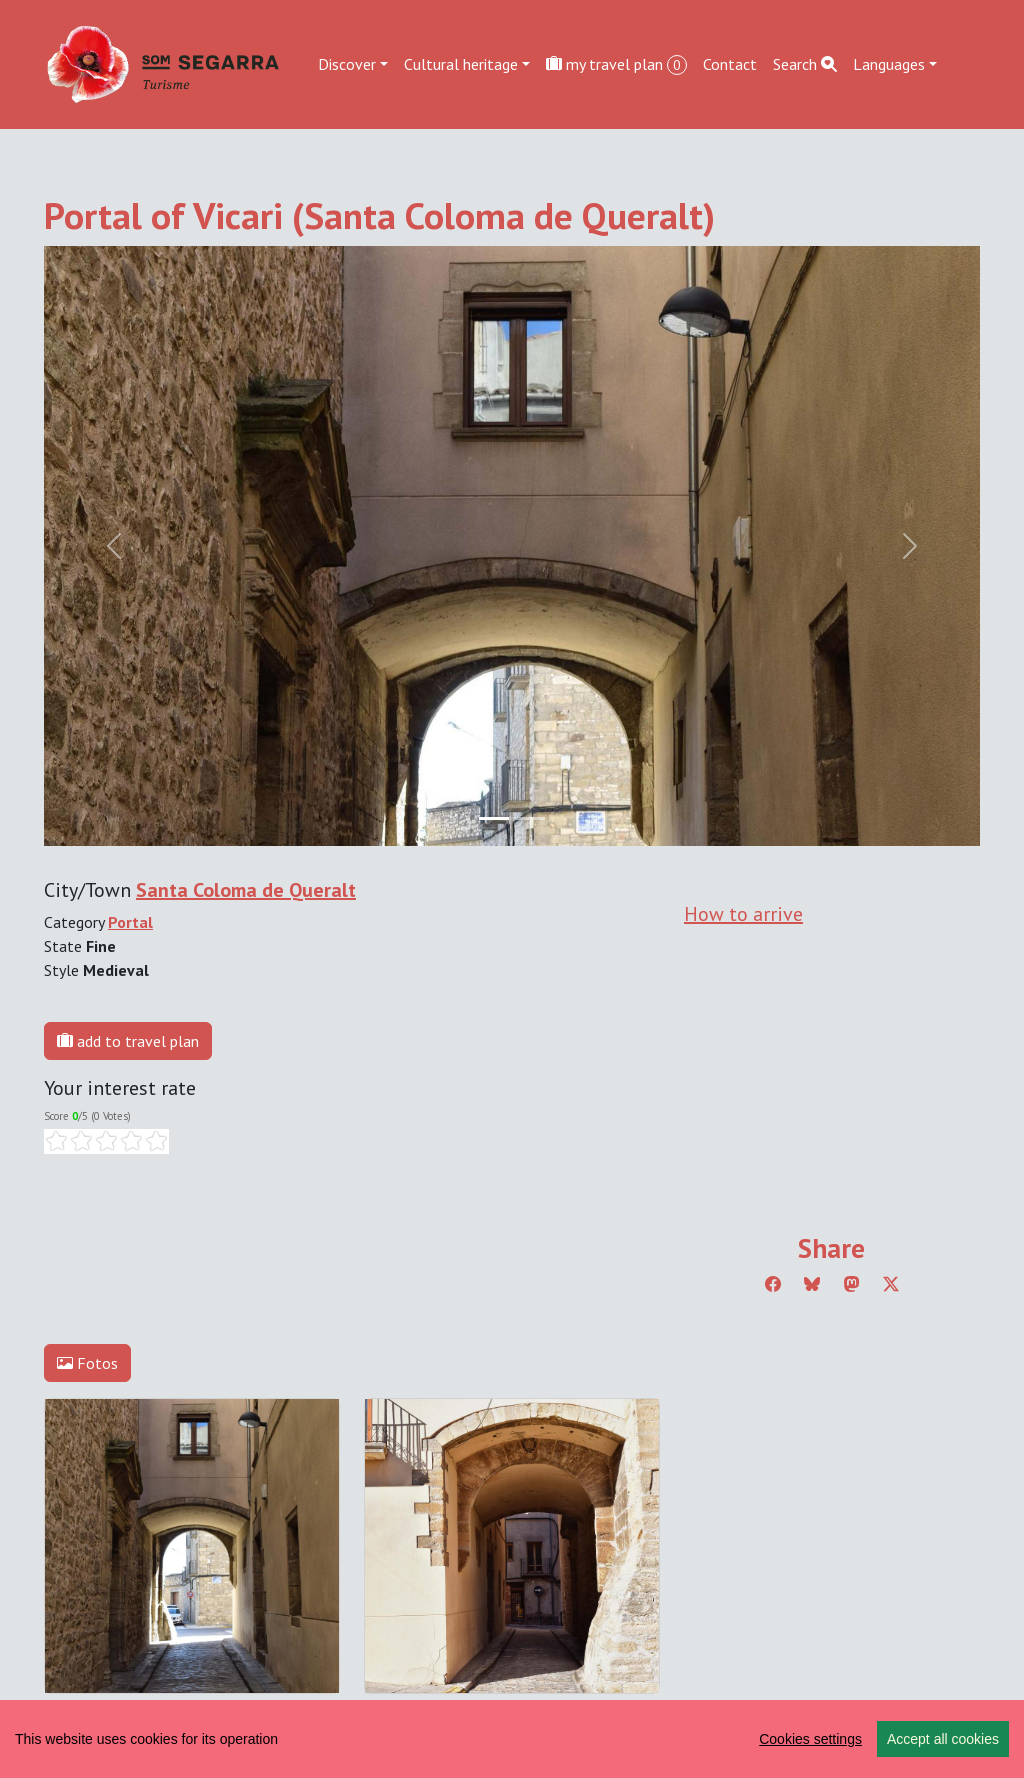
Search (805, 64)
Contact (730, 64)
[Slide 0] (494, 818)
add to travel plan (128, 1041)
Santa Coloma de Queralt (246, 890)
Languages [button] (889, 64)
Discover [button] (347, 64)
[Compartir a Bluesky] (812, 1284)
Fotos (87, 1363)
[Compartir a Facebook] (773, 1284)
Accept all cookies (943, 1739)
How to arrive (743, 914)
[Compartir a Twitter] (891, 1284)
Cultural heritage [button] (461, 64)
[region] (512, 1739)
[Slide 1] (530, 818)
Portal (130, 922)
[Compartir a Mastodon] (852, 1284)
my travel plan (616, 64)
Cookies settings (810, 1739)
